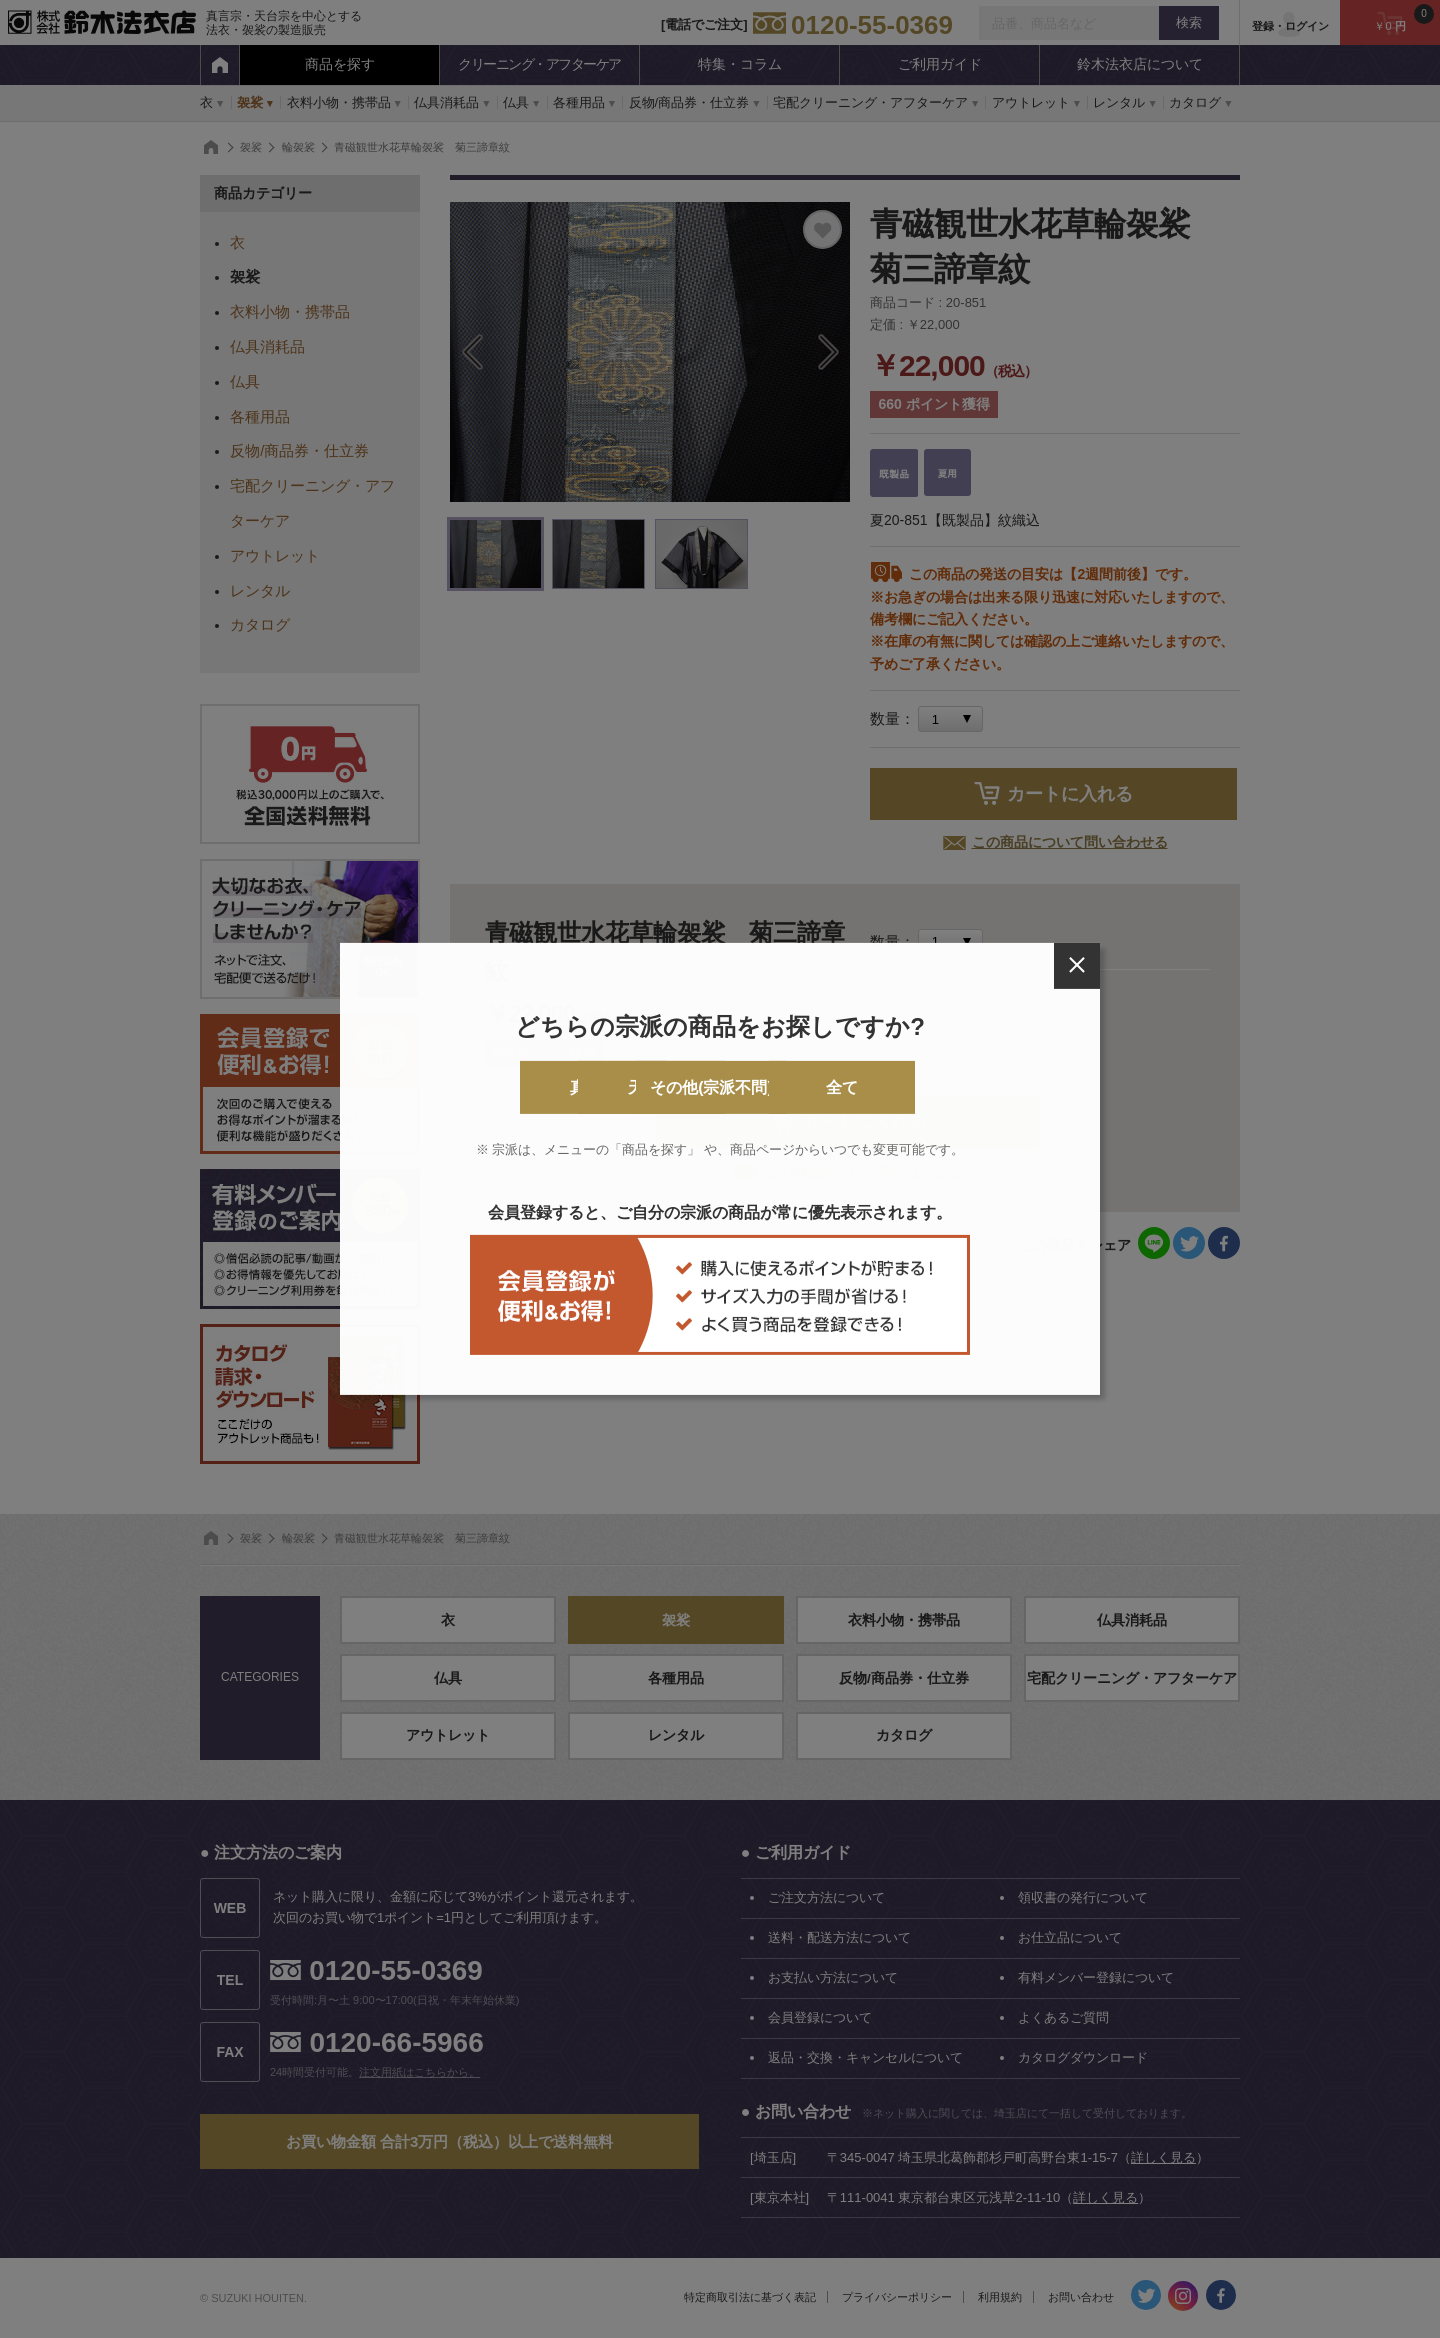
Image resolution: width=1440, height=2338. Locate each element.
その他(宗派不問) (801, 1087)
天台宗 (639, 1087)
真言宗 (477, 1087)
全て (963, 1087)
